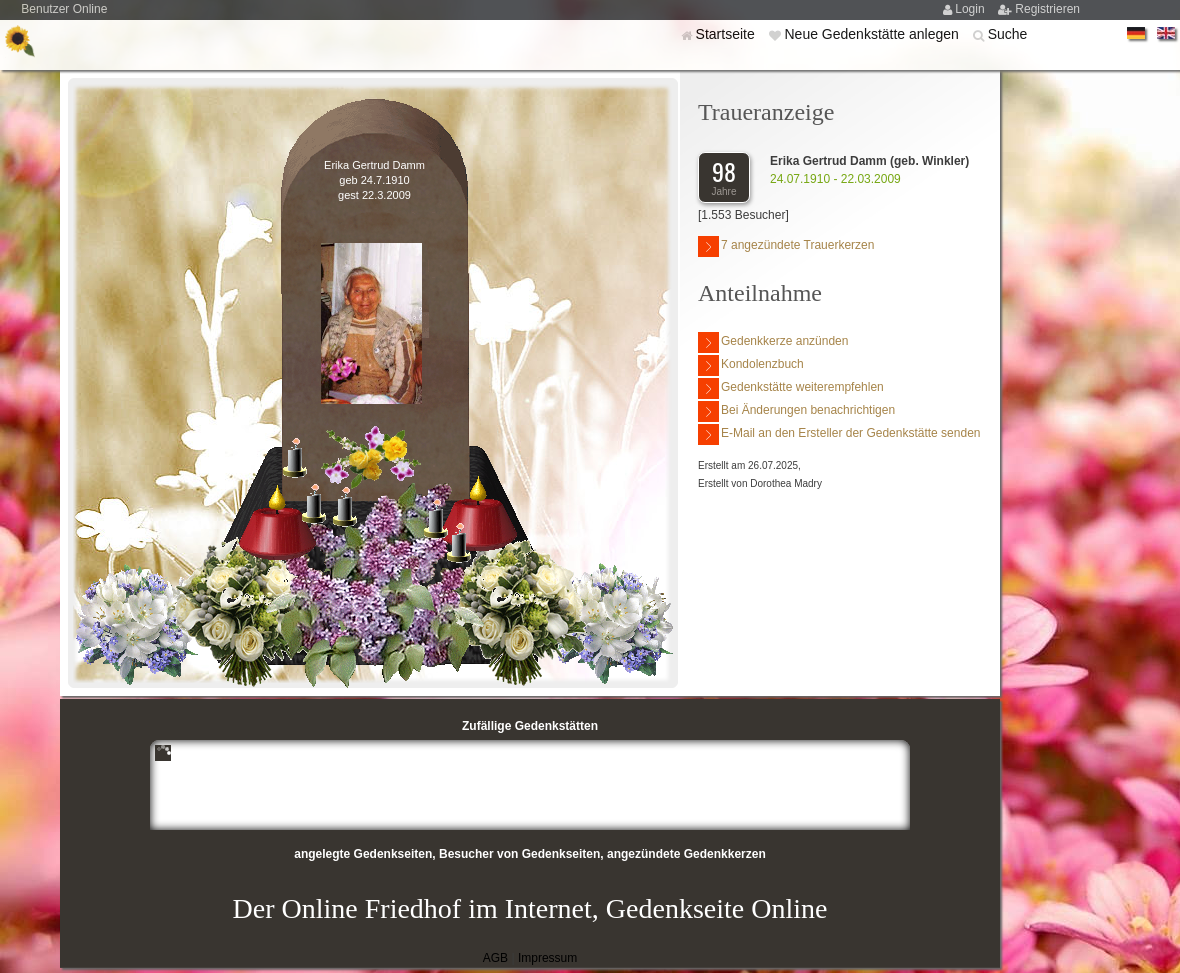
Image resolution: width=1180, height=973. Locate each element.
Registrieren (1047, 9)
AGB (495, 958)
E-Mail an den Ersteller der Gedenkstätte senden (839, 434)
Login (971, 9)
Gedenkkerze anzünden (773, 342)
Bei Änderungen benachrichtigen (796, 411)
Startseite (727, 34)
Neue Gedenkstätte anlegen (873, 34)
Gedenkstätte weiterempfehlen (791, 388)
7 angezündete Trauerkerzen (786, 246)
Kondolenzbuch (751, 365)
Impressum (547, 958)
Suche (1008, 34)
